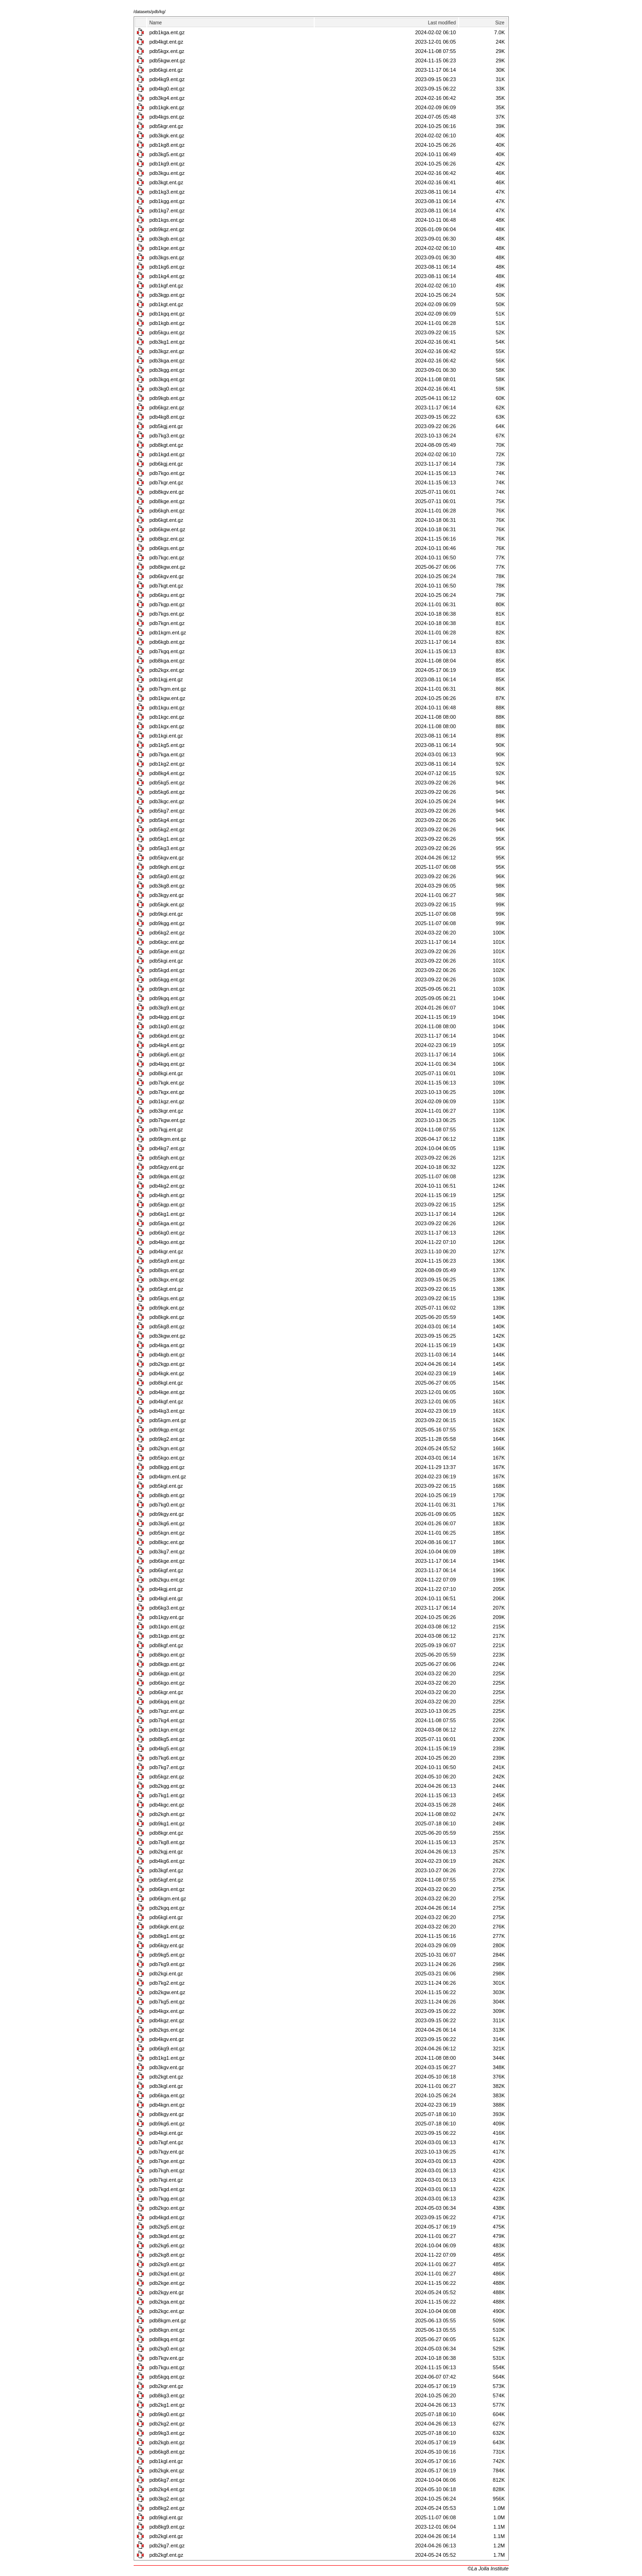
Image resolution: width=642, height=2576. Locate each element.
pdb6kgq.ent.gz (167, 1701)
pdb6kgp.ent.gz (167, 1673)
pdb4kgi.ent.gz (166, 2133)
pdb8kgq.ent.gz (167, 2339)
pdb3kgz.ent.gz (167, 351)
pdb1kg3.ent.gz (167, 192)
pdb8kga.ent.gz (167, 660)
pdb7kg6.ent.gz (167, 1758)
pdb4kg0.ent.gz (167, 88)
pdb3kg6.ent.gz (167, 1523)
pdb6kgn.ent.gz (167, 1889)
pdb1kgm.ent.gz (168, 632)
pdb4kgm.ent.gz (168, 1476)
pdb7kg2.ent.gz (167, 1983)
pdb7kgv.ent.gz (167, 2358)
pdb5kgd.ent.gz (167, 970)
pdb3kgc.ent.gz (167, 801)
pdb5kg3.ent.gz (167, 848)
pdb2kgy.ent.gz (167, 2292)
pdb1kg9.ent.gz (167, 163)
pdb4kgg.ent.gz (167, 1017)
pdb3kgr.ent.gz (166, 1111)
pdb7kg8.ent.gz (167, 1842)
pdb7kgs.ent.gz (167, 614)
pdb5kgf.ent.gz (166, 1880)
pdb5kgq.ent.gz (167, 2377)
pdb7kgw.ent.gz (167, 1120)
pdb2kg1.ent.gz (167, 2405)
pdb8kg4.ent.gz (167, 773)
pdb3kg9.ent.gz (167, 1007)
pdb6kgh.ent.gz (167, 510)
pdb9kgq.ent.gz (167, 998)
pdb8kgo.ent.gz (167, 1654)
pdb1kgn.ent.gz (167, 1729)
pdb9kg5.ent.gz (167, 1955)
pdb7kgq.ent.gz (167, 651)
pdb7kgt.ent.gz (166, 585)
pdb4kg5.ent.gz (167, 1748)
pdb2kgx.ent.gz (167, 670)
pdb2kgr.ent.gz (166, 2386)
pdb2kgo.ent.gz (167, 2208)
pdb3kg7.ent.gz (167, 1551)
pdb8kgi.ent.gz (166, 1073)
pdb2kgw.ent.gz (167, 1992)
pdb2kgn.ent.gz (167, 1448)
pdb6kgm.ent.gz (168, 1898)
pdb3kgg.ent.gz (167, 370)
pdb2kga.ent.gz (167, 2302)
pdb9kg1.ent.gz (167, 1823)
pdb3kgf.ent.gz (166, 1870)
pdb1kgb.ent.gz (167, 323)
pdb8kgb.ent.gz (167, 1495)
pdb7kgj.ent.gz (166, 1129)
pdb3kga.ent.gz (167, 360)
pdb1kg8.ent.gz (167, 145)
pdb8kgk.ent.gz (167, 1317)
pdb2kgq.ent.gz (167, 1908)
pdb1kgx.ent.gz (167, 726)
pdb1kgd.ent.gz (167, 454)
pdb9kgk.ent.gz (167, 1308)
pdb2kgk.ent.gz (167, 2470)
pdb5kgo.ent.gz (167, 1458)
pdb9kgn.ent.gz (167, 989)
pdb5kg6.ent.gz (167, 792)
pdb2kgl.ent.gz (166, 2536)
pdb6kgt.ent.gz (166, 520)
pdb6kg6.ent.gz (167, 1054)
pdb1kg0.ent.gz (167, 1026)
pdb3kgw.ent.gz (167, 1336)
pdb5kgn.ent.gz (167, 1533)
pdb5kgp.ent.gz (167, 1204)
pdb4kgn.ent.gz (167, 2105)
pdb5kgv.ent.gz (167, 857)
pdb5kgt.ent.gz (166, 1289)
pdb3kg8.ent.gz (167, 886)
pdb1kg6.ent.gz (167, 267)
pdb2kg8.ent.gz (167, 2255)
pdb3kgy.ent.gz (167, 895)
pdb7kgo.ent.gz (167, 473)
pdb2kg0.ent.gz (167, 2348)
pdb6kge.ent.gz (167, 1561)
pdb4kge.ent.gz (167, 1392)
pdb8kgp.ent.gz (167, 1664)
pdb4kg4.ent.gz (167, 1045)
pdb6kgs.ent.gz (167, 548)
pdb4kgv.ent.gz (167, 2039)
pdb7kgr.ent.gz (166, 482)
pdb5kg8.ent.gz (167, 1326)
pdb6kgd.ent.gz (167, 1036)
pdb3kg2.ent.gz (167, 2498)
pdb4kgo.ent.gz (167, 1242)
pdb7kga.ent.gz (167, 754)
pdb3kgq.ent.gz (167, 379)
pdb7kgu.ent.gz (167, 2367)
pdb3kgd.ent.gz (167, 2236)
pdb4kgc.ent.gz (167, 1805)
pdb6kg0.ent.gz (167, 1232)
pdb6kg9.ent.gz (167, 2048)
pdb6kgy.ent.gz (167, 1945)
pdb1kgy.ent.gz (167, 1617)
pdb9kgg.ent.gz (167, 923)
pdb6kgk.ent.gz (167, 1926)
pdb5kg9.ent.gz (167, 1261)
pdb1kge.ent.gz (167, 248)
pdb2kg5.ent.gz (167, 2227)
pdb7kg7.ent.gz (167, 1767)
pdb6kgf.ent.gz (166, 1570)
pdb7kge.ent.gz (167, 2161)
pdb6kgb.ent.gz (167, 642)
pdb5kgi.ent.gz (166, 961)
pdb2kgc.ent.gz (167, 2311)
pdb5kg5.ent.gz (167, 782)
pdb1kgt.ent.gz (166, 304)
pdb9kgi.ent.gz (166, 914)
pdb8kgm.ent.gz (168, 2320)
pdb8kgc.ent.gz (167, 1542)
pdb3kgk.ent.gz (167, 135)
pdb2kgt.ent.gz (166, 2076)
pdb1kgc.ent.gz (167, 717)
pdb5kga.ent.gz (167, 1223)
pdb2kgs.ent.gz (167, 2030)
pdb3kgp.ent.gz (167, 295)
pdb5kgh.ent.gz (167, 1157)
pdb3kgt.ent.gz (166, 182)
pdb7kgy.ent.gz (167, 2151)
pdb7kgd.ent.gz (167, 2189)
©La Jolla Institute (488, 2568)
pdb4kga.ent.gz (167, 1345)
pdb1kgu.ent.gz (167, 707)
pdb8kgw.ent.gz (167, 567)
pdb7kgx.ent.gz (167, 1092)
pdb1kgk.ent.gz (167, 107)
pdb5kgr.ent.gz (166, 126)
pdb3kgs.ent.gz (167, 257)
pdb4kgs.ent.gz (167, 117)
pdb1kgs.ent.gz (167, 220)
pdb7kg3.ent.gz (167, 435)
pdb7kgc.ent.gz (167, 557)
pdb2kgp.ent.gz (167, 1364)
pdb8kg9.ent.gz (167, 2527)
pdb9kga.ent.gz (167, 1176)
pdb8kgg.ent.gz (167, 1467)
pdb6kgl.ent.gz (166, 1917)
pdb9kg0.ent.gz (167, 2414)
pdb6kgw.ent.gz (167, 529)
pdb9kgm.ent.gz (168, 1139)
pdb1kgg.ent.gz (167, 201)
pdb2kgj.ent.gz (166, 1851)
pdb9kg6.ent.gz (167, 2123)
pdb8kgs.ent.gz (167, 1270)
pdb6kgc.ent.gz (167, 942)
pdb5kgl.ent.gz (166, 1486)
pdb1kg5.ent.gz (167, 745)
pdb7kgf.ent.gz (166, 2142)
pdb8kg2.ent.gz (167, 2508)
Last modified (442, 22)
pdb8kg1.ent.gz (167, 1936)
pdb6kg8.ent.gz (167, 2452)
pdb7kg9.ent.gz (167, 1964)
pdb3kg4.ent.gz (167, 98)
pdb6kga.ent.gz (167, 2095)
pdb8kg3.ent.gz (167, 2395)
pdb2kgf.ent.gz (166, 2555)
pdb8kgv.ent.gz (167, 492)
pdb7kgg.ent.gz (167, 2198)
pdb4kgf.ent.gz (166, 1401)
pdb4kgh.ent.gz (167, 1195)
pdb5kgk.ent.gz (167, 904)
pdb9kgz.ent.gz (167, 229)
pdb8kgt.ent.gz (166, 445)
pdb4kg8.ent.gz (167, 417)
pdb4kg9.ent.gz (167, 79)
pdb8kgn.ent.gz (167, 2330)
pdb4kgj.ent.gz (166, 1589)
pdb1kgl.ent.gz (166, 2461)
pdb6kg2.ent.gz (167, 932)
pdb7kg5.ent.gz (167, 2001)
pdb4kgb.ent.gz (167, 1354)
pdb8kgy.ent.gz (167, 2114)
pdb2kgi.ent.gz (166, 1973)
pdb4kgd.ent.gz (167, 2217)
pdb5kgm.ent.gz (168, 1420)
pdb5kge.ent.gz (167, 951)
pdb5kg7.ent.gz (167, 810)
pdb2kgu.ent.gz (167, 1579)
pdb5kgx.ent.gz (167, 51)
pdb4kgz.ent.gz (167, 2020)
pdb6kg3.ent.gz (167, 1608)
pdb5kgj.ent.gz (166, 426)
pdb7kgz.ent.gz (167, 1711)
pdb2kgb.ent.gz (167, 2442)
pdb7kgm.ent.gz (168, 689)
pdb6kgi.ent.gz (166, 70)
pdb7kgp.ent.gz (167, 604)
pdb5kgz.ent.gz (167, 1776)
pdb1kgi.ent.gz (166, 735)
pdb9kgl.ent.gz (166, 2517)
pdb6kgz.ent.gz (167, 407)
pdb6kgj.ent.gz (166, 464)
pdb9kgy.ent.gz (167, 1514)
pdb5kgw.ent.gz (167, 60)
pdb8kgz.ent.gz (167, 539)
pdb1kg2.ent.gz (167, 764)
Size (499, 22)
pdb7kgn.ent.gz (167, 623)
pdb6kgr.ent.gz (166, 1692)
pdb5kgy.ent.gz (167, 1167)
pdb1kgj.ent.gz (166, 679)
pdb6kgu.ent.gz (167, 595)
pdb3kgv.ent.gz (167, 2067)
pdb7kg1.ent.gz (167, 1795)
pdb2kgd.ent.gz (167, 2273)
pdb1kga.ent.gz (167, 32)
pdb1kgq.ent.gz (167, 313)
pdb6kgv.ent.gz (167, 576)
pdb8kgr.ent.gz (166, 1833)
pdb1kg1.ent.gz (167, 2058)
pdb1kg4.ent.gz (167, 276)
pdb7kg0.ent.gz (167, 1504)
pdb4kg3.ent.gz (167, 1411)
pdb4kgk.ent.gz (167, 1373)
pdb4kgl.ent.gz (166, 1598)
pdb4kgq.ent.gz (167, 1064)
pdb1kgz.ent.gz (167, 1101)
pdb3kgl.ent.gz (166, 2086)
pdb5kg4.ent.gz (167, 820)
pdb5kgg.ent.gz (167, 979)
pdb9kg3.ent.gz (167, 2433)
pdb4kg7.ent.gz (167, 1148)
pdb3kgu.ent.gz (167, 173)
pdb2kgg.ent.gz (167, 1786)
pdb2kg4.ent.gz (167, 2489)
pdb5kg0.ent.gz (167, 876)
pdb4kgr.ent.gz (166, 1251)
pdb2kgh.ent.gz (167, 1814)
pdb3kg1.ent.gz (167, 342)
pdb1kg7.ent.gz (167, 210)
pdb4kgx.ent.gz (167, 2011)
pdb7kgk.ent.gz (167, 1082)
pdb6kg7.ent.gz (167, 2480)
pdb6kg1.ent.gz (167, 1214)
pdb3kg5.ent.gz (167, 154)
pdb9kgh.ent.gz (167, 867)
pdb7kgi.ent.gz (166, 2180)
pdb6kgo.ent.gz (167, 1683)
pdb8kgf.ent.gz (166, 1645)
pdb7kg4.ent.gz (167, 1720)
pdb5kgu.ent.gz (167, 332)
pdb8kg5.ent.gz (167, 1739)
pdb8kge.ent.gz (167, 501)
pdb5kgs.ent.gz (167, 1298)
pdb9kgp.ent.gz (167, 1429)
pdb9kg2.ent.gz (167, 1439)
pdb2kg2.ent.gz (167, 2423)
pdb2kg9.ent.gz (167, 2264)
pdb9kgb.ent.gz (167, 398)
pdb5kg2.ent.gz (167, 829)
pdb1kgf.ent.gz (166, 285)
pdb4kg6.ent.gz (167, 1861)
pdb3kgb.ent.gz (167, 238)
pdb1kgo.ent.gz (167, 1626)
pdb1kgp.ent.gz (167, 1636)
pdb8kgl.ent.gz (166, 1383)
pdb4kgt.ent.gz (166, 42)
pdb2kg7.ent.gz (167, 2545)
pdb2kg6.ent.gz (167, 2245)
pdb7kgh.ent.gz (167, 2170)
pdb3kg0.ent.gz (167, 389)
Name (156, 22)
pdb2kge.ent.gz (167, 2283)
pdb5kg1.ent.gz (167, 839)
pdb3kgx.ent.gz (167, 1279)
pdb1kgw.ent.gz (167, 698)
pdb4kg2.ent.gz (167, 1186)
